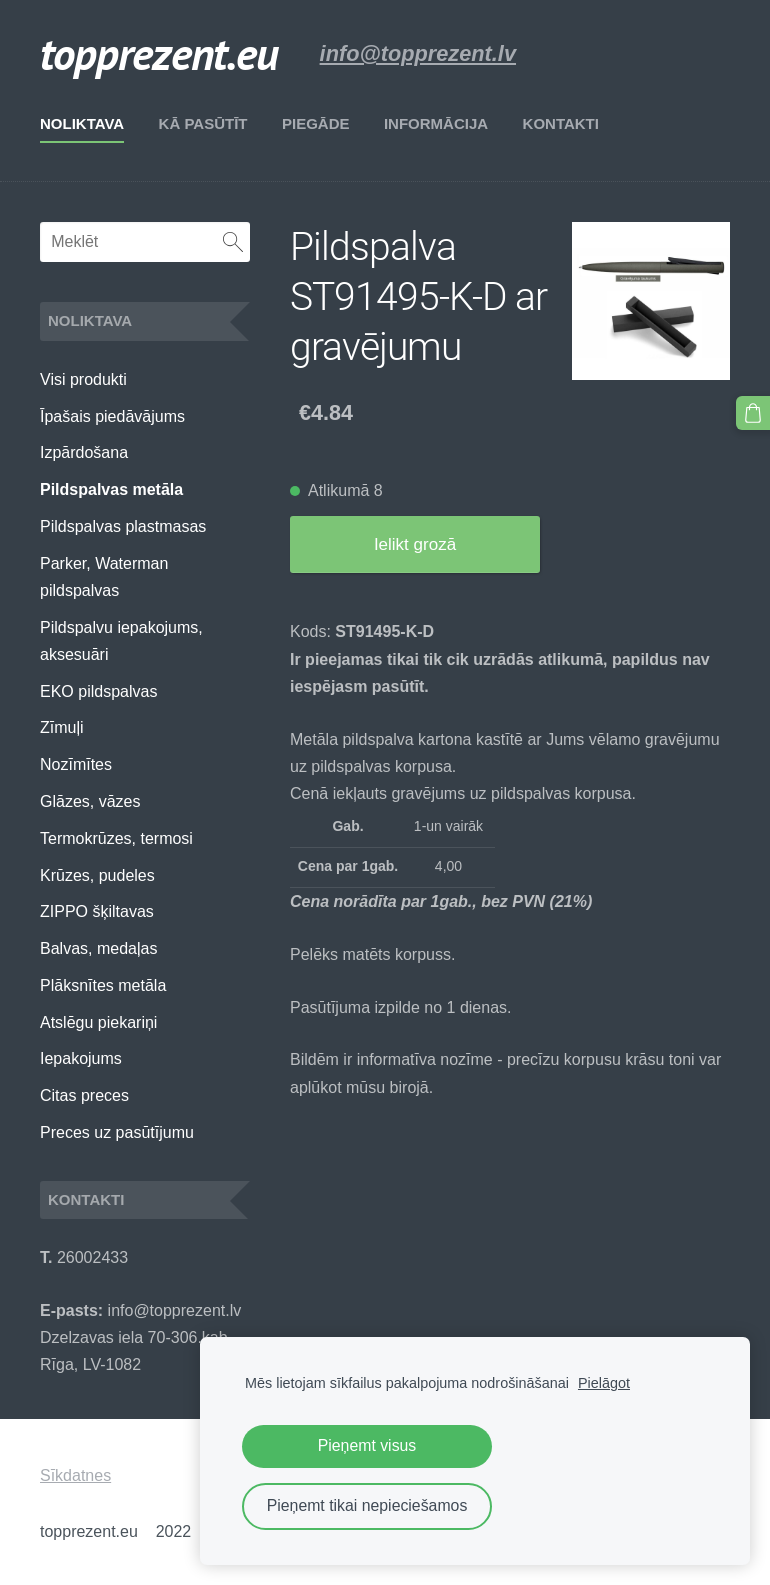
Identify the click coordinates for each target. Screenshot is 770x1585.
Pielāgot (604, 1383)
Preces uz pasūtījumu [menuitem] (117, 1132)
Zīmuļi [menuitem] (62, 727)
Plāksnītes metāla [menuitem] (103, 985)
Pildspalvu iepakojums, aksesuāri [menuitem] (121, 641)
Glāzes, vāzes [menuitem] (90, 801)
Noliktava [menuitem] (82, 123)
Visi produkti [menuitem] (83, 379)
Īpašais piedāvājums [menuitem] (112, 416)
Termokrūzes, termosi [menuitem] (116, 838)
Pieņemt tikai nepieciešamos (367, 1505)
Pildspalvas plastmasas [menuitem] (123, 526)
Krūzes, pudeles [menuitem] (97, 875)
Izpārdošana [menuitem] (84, 452)
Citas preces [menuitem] (84, 1095)
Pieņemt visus (367, 1445)
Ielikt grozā (415, 544)
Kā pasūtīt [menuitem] (203, 123)
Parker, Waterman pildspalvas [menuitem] (104, 577)
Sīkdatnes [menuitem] (75, 1475)
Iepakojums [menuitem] (81, 1058)
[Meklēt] (145, 242)
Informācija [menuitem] (436, 123)
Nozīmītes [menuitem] (76, 764)
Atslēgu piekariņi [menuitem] (98, 1022)
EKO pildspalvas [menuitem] (98, 691)
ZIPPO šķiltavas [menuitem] (97, 911)
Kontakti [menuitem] (561, 123)
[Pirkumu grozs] (753, 413)
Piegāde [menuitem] (316, 123)
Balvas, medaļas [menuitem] (98, 948)
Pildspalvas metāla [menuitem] (111, 489)
